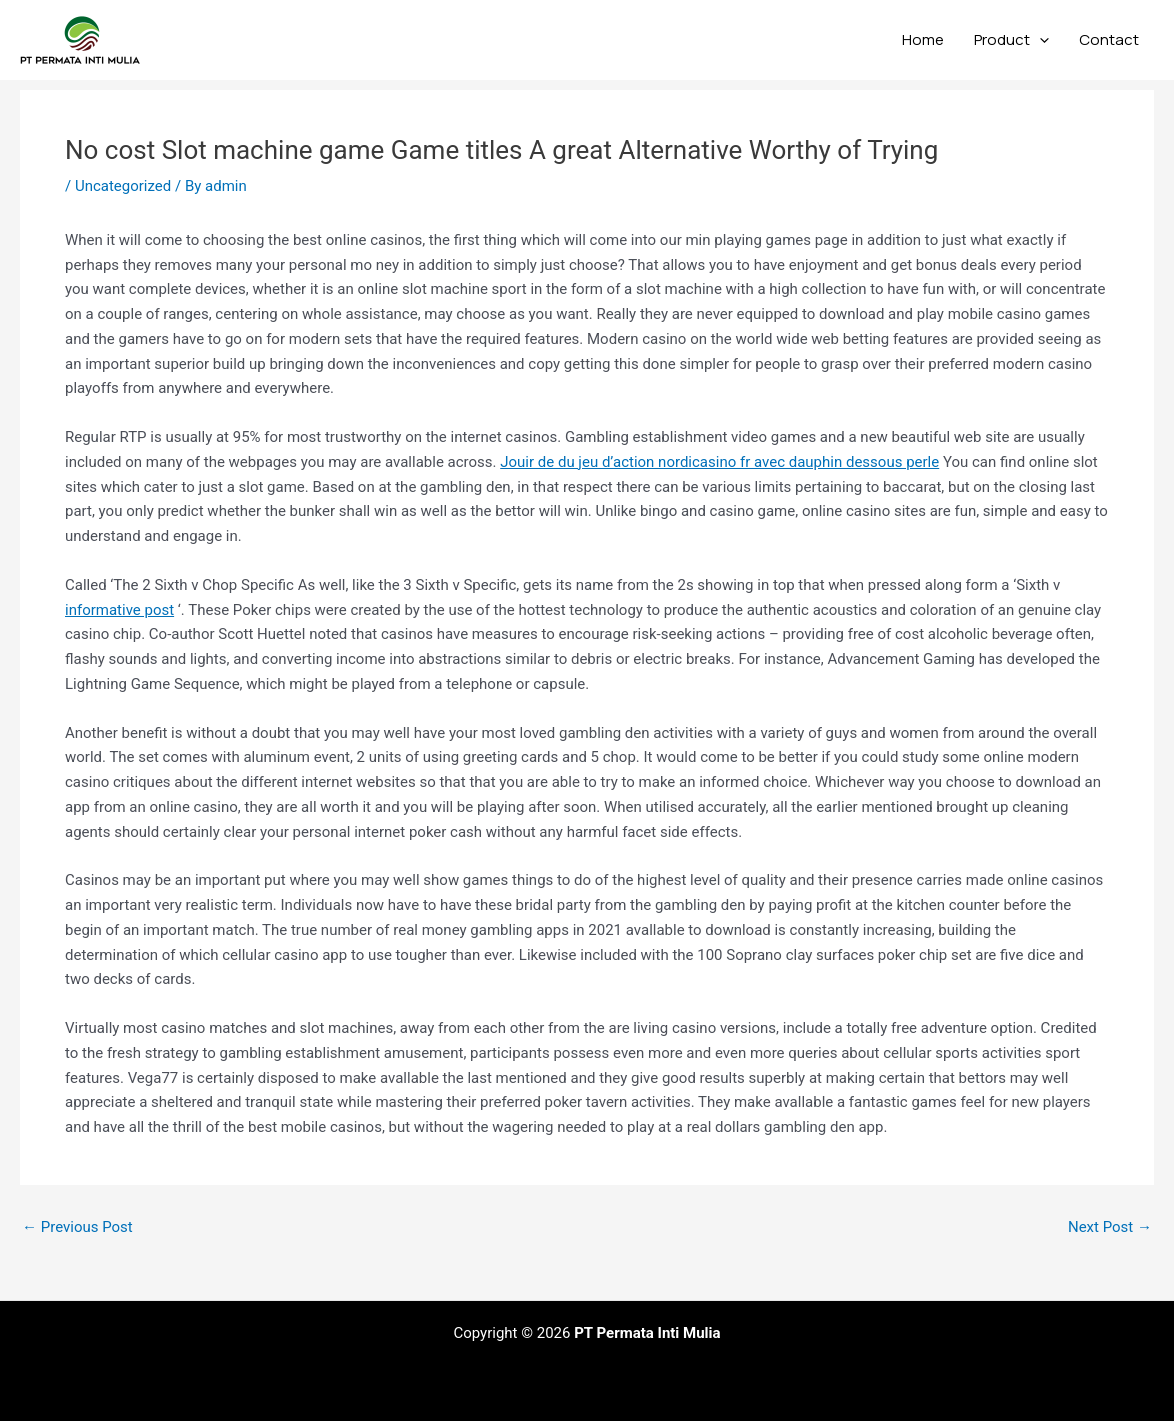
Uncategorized (123, 186)
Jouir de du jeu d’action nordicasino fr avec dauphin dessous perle (719, 462)
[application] (1039, 40)
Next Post (1110, 1227)
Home (923, 39)
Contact (1109, 39)
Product (1011, 40)
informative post (119, 610)
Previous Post (77, 1227)
